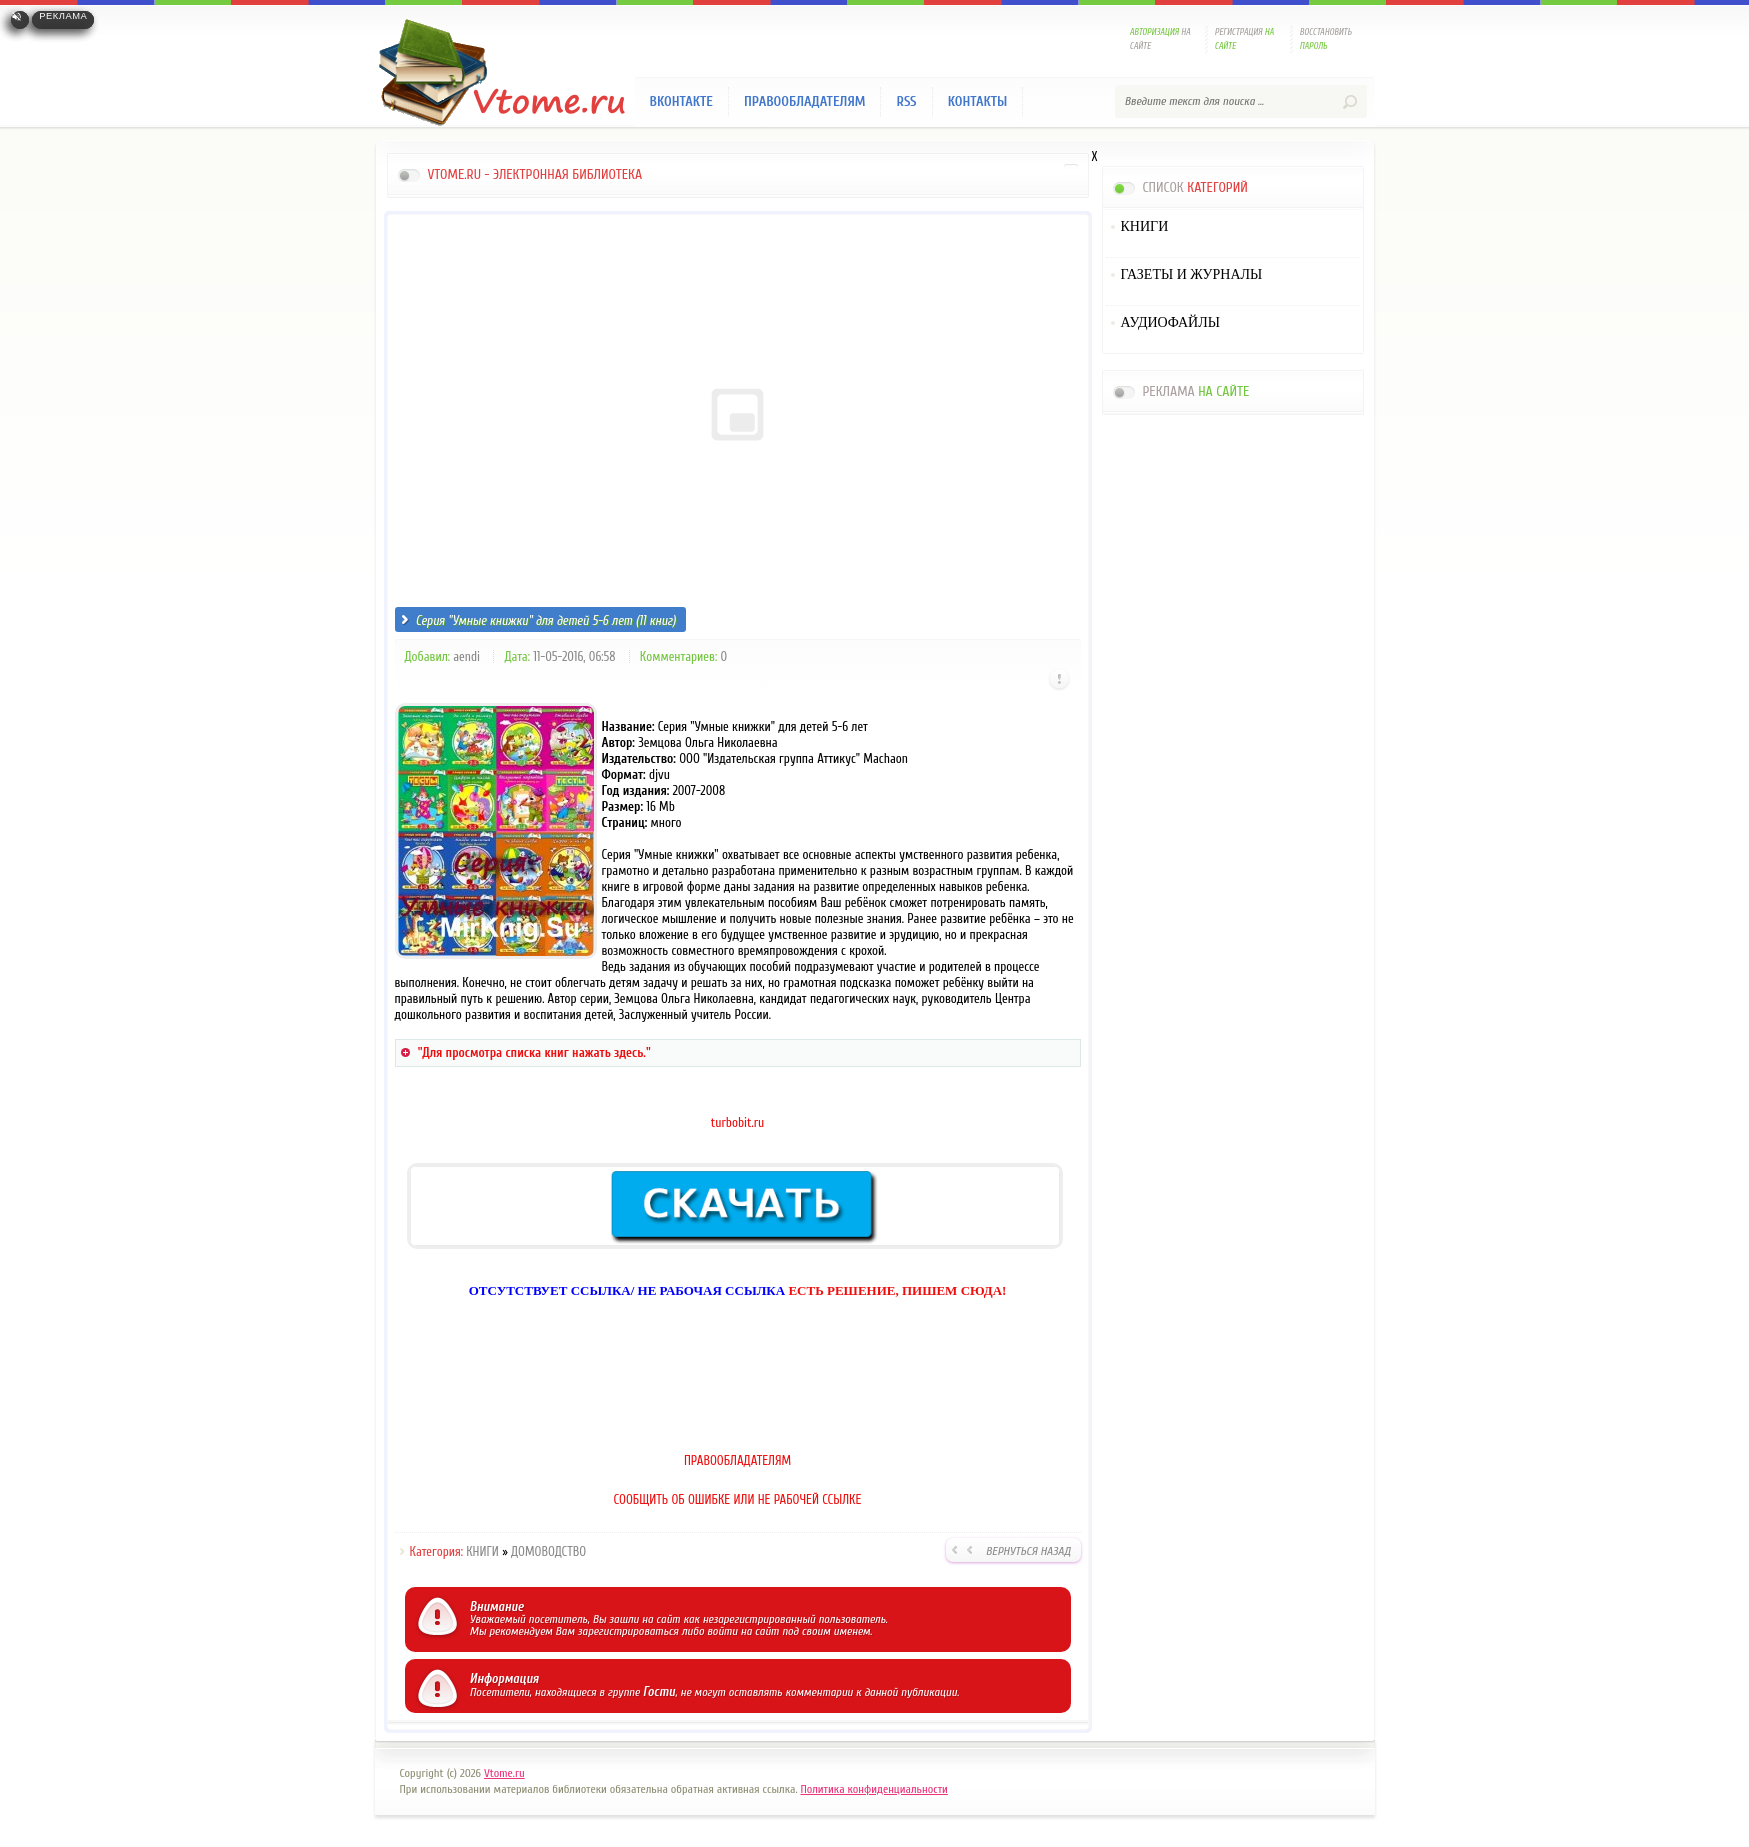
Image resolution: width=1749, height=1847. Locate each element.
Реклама (63, 16)
